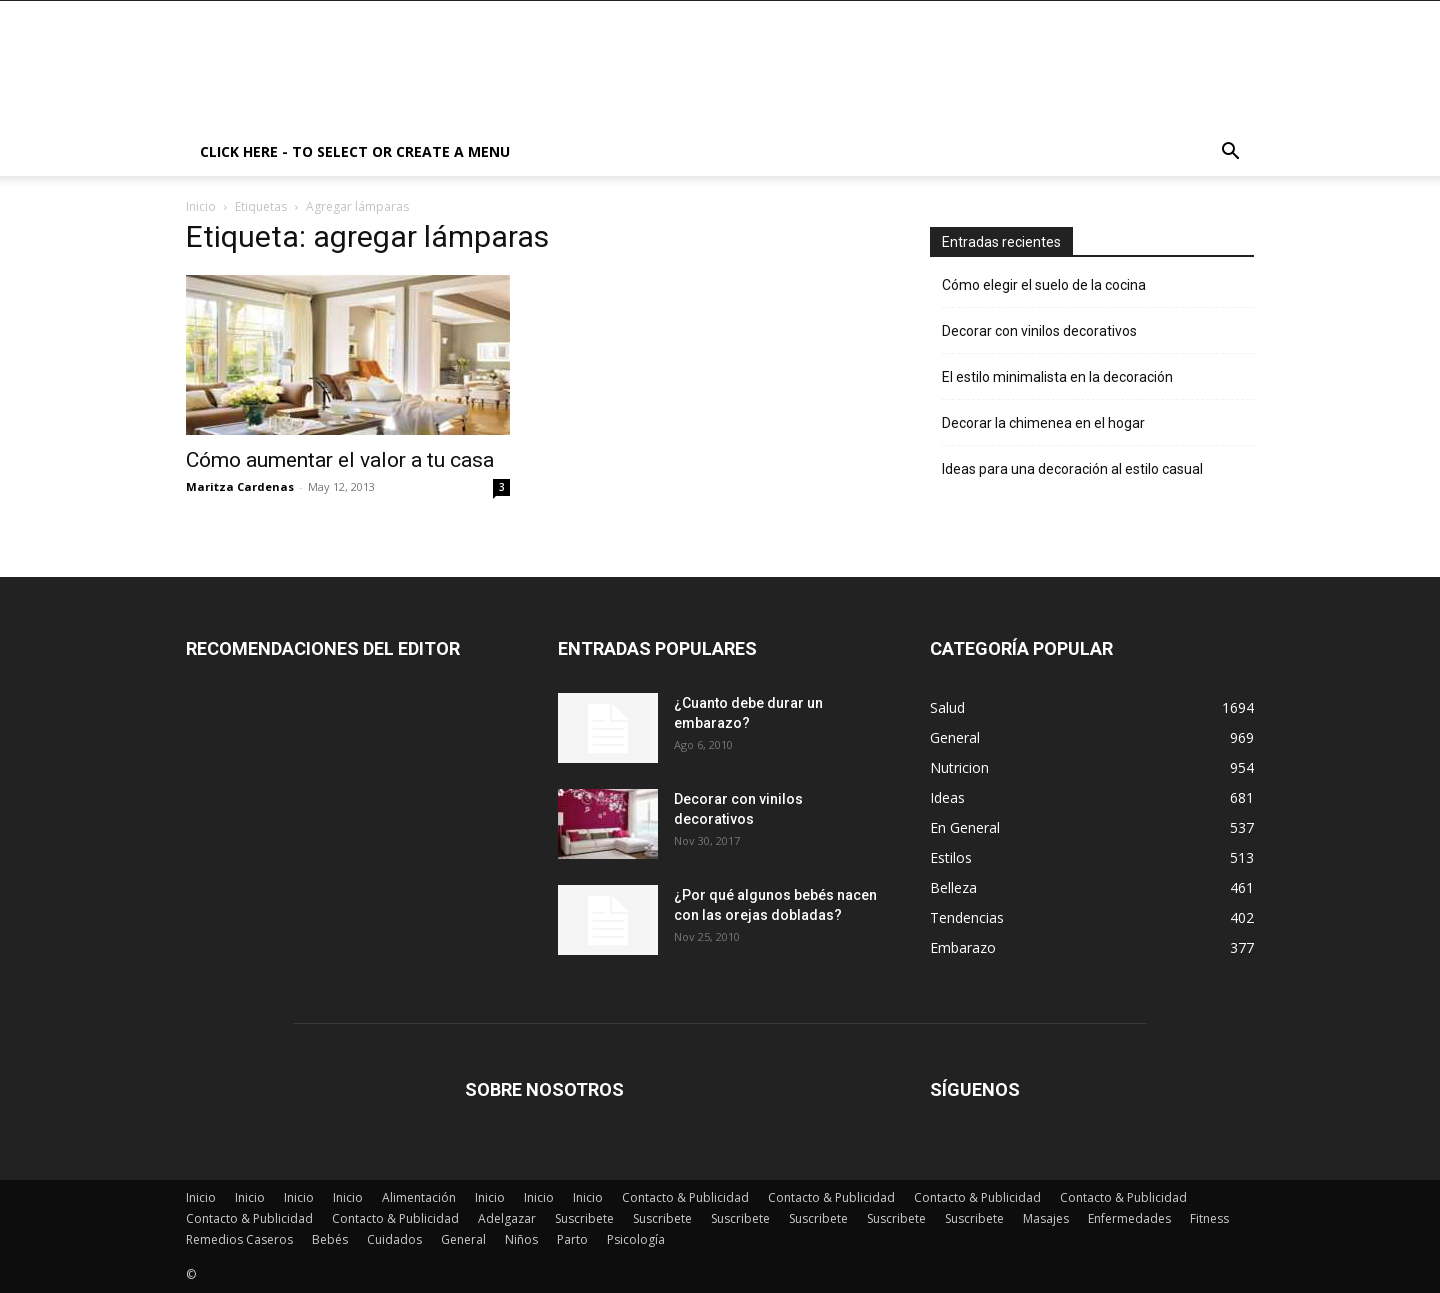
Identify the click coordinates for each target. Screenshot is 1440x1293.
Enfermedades (1129, 1218)
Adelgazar (507, 1218)
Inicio (201, 206)
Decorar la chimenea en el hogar (1043, 423)
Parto (572, 1239)
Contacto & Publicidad (685, 1197)
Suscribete (584, 1218)
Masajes (1046, 1218)
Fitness (1209, 1218)
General (463, 1239)
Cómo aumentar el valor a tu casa (340, 460)
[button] (1230, 153)
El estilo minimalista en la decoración (1057, 377)
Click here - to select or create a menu (355, 151)
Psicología (636, 1239)
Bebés (330, 1239)
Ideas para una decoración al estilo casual (1072, 469)
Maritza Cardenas (240, 486)
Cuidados (394, 1239)
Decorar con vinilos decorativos (1039, 331)
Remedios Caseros (239, 1239)
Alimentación (419, 1197)
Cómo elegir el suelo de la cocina (1044, 285)
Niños (521, 1239)
